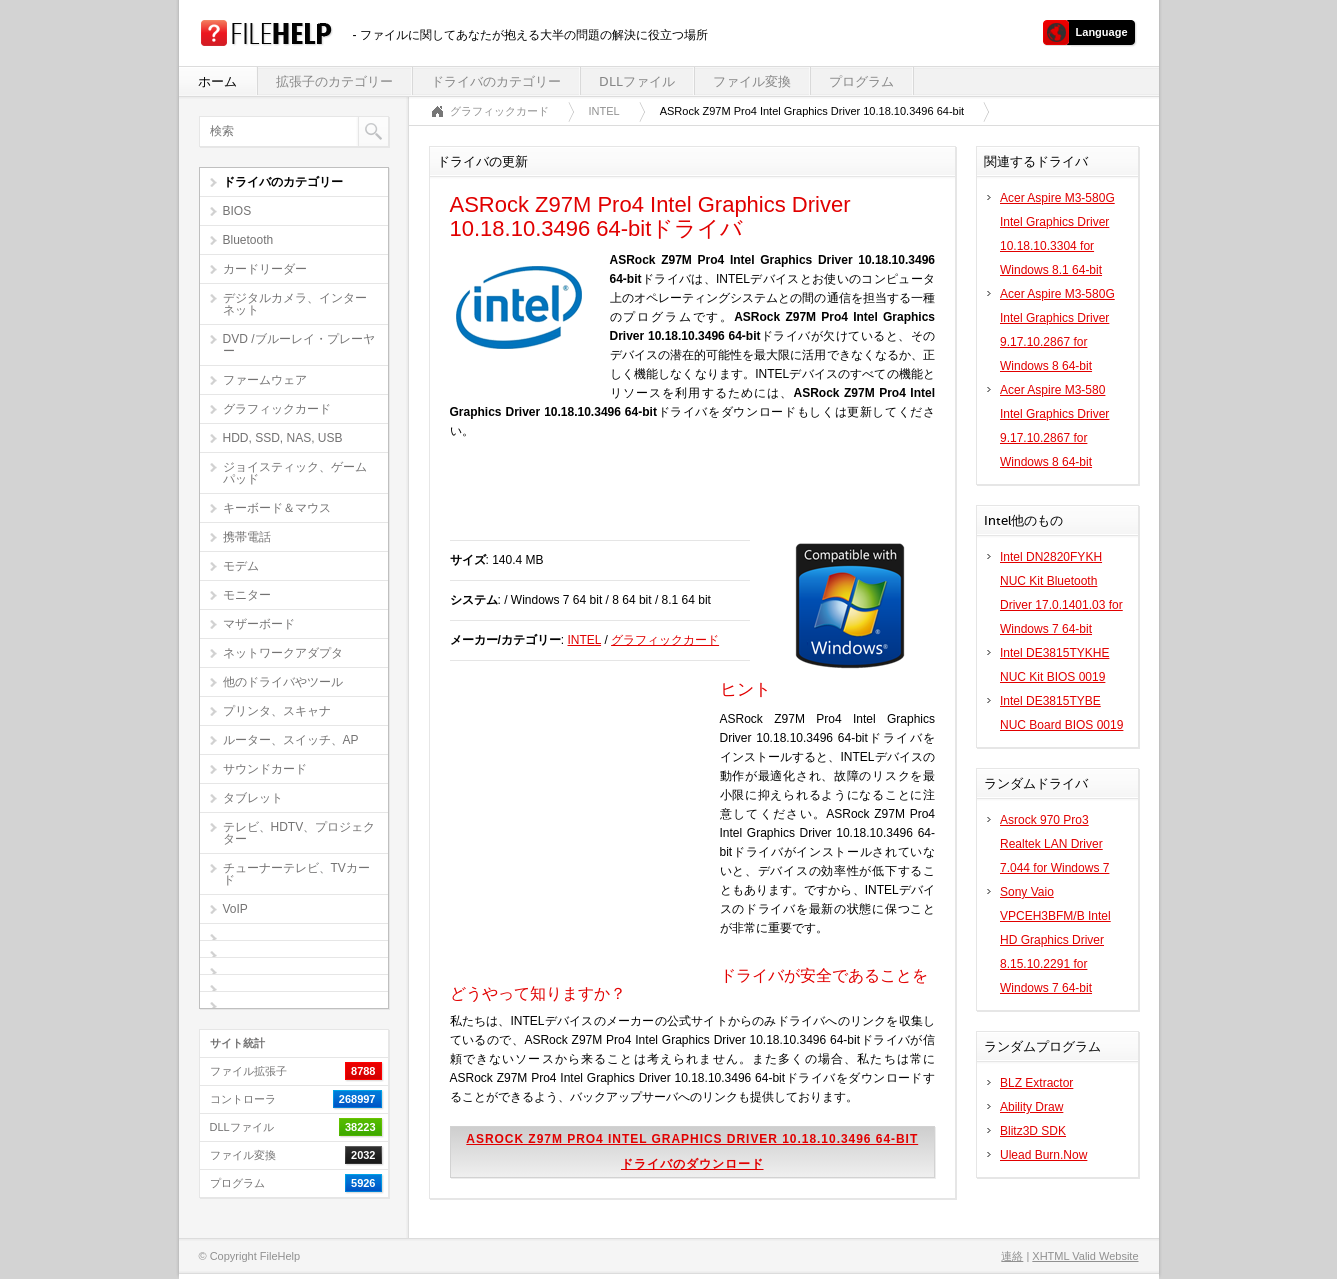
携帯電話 (247, 537)
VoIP (235, 909)
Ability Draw (1031, 1107)
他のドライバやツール (283, 682)
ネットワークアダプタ (283, 653)
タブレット (253, 798)
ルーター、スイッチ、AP (291, 740)
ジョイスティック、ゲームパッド (295, 473)
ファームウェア (265, 380)
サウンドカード (265, 769)
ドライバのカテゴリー (496, 81)
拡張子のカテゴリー (334, 81)
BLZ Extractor (1036, 1083)
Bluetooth (248, 240)
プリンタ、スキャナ (277, 711)
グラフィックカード (277, 409)
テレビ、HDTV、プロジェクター (299, 833)
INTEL (604, 111)
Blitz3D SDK (1033, 1131)
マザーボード (259, 624)
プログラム (861, 81)
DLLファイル (637, 81)
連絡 (1012, 1256)
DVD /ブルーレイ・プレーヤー (299, 345)
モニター (247, 595)
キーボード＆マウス (277, 508)
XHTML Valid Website (1085, 1256)
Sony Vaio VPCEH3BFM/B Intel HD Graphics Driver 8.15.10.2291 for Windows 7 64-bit (1055, 940)
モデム (241, 566)
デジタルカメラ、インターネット (295, 304)
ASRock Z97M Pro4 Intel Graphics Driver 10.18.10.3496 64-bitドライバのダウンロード (692, 1151)
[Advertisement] (684, 500)
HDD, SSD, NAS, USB (283, 438)
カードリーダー (265, 269)
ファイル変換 (752, 81)
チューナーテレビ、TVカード (296, 874)
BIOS (237, 211)
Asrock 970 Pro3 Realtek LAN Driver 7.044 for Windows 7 (1054, 844)
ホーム (217, 81)
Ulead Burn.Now (1043, 1155)
